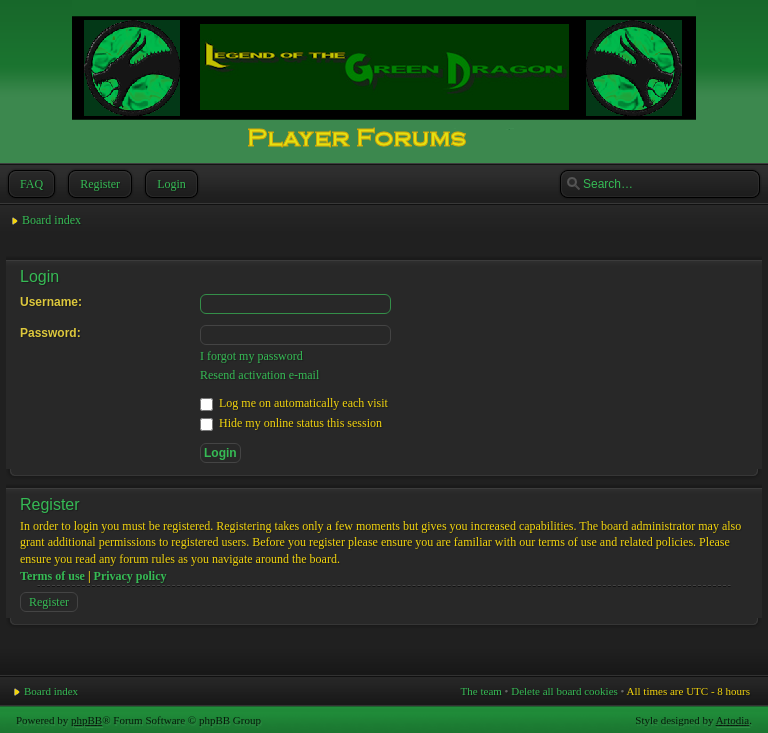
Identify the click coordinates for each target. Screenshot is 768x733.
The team (481, 691)
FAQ (29, 184)
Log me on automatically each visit (294, 403)
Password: (50, 333)
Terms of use (52, 576)
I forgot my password (251, 356)
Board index (51, 220)
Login (169, 184)
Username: (51, 302)
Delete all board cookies (564, 691)
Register (98, 184)
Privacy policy (130, 576)
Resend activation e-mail (259, 375)
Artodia (733, 720)
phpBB (86, 720)
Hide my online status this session (291, 423)
